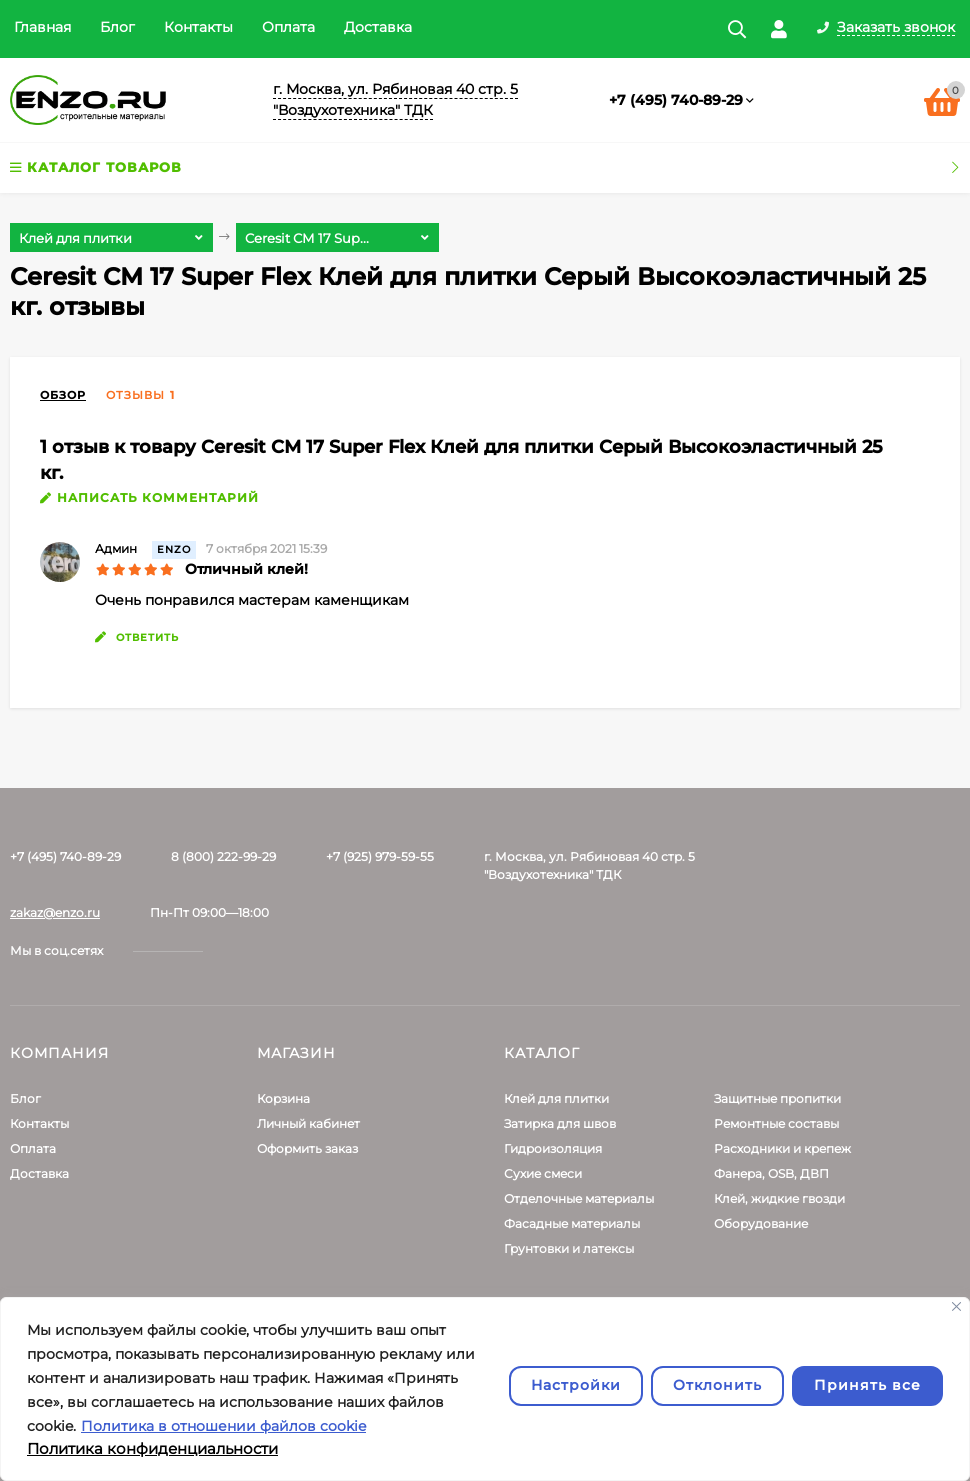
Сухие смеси (543, 1173)
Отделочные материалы (579, 1198)
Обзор (63, 395)
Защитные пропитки (777, 1098)
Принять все (867, 1385)
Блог (117, 27)
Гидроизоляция (553, 1148)
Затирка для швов (560, 1123)
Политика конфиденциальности (152, 1448)
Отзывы (135, 395)
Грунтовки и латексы (569, 1248)
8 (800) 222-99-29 (223, 856)
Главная (42, 27)
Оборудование (761, 1223)
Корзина (283, 1098)
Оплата (288, 27)
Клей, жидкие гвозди (779, 1198)
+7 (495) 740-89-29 (676, 100)
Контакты (198, 27)
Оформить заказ (307, 1148)
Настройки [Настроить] (576, 1385)
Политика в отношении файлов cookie (223, 1426)
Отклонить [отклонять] (717, 1385)
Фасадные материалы (572, 1223)
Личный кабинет (308, 1123)
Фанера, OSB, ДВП (771, 1173)
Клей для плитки (556, 1098)
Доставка (378, 27)
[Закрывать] (956, 1306)
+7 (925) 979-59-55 (380, 856)
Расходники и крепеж (782, 1148)
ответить (137, 637)
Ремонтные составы (776, 1123)
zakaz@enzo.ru (55, 912)
